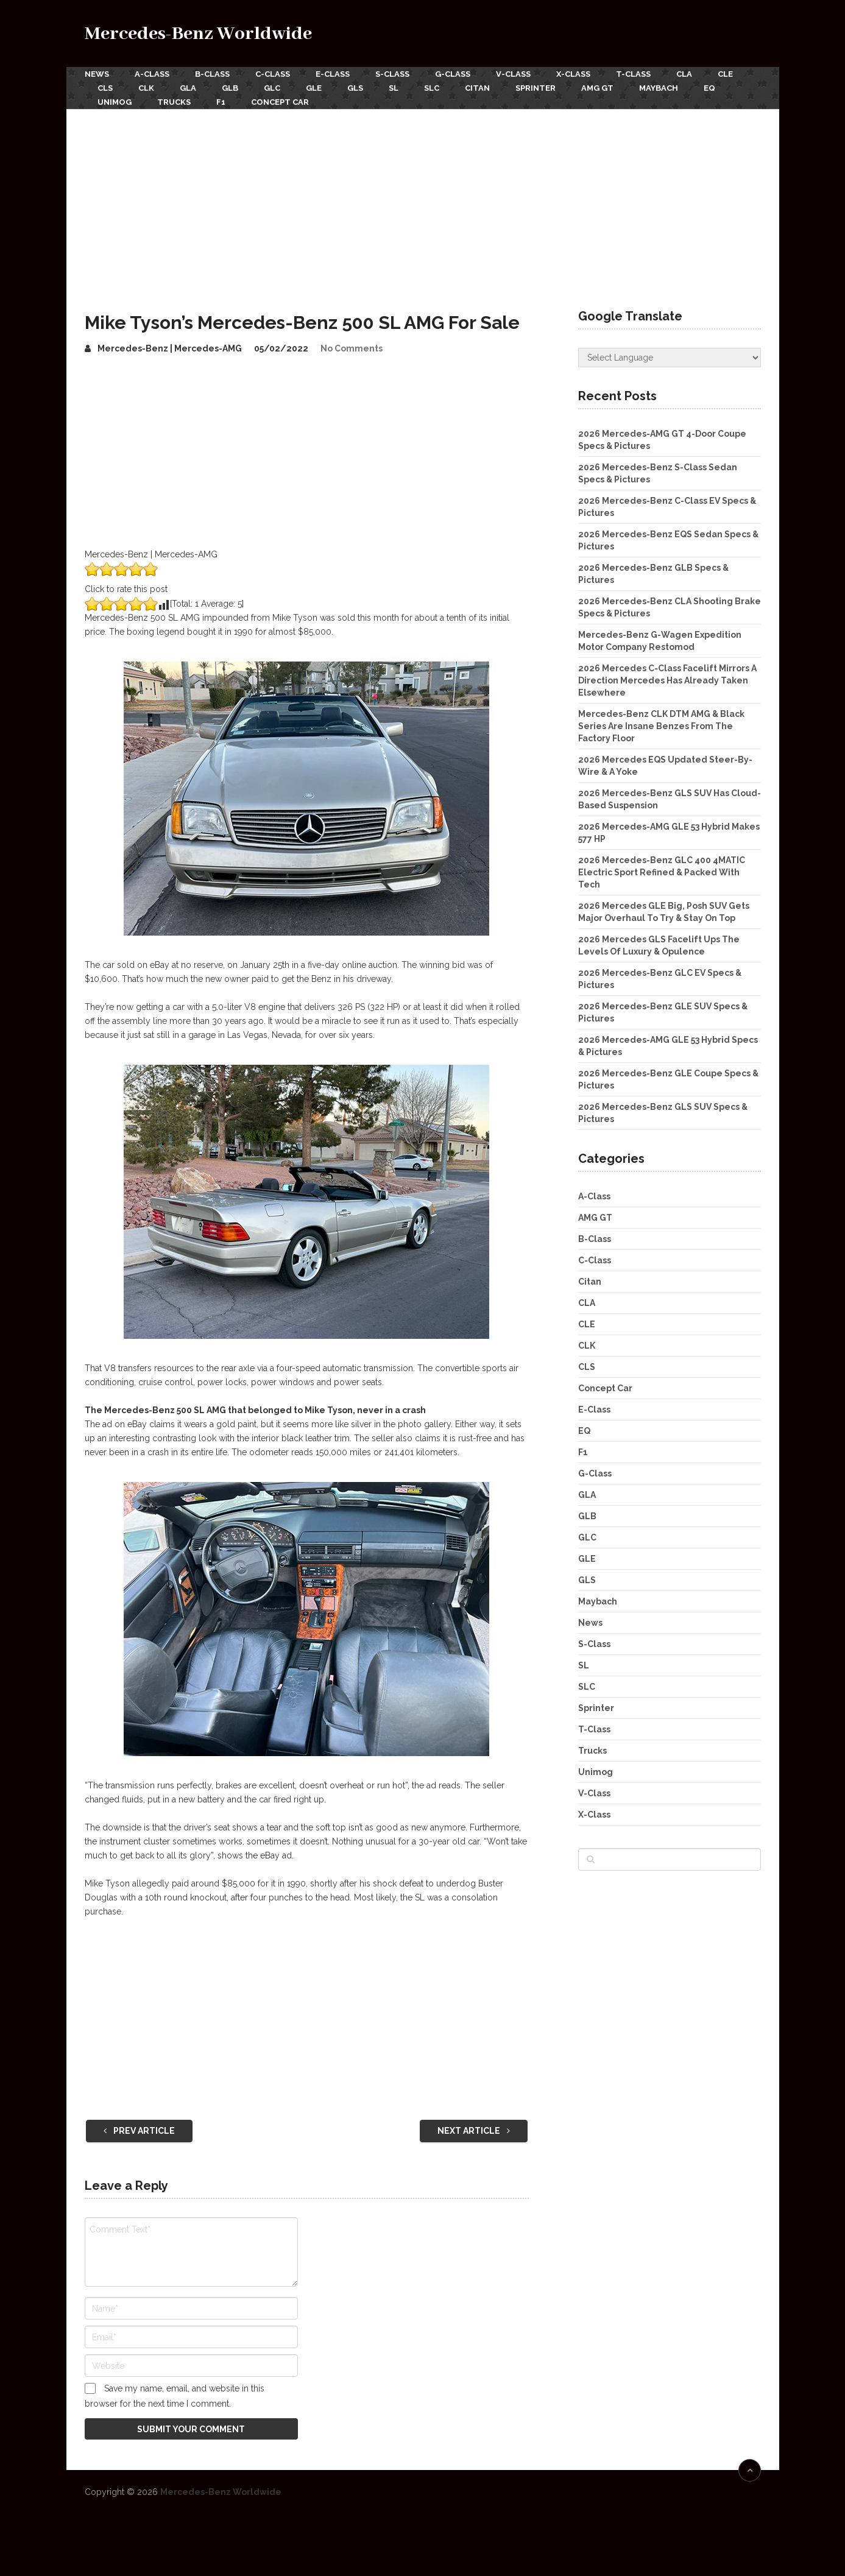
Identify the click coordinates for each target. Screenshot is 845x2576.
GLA (188, 88)
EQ (709, 88)
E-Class (333, 74)
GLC (272, 88)
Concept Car (280, 102)
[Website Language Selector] (669, 357)
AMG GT (597, 88)
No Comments (351, 348)
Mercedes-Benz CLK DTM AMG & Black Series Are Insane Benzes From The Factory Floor (661, 726)
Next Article (473, 2131)
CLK (146, 88)
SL (393, 88)
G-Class (452, 74)
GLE (314, 88)
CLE (725, 74)
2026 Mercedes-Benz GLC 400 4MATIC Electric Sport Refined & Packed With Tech (661, 872)
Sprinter (535, 88)
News (97, 74)
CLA (684, 74)
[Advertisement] (423, 200)
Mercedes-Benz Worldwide (198, 34)
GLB (230, 88)
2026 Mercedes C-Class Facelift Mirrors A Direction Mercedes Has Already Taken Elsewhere (667, 680)
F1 (220, 102)
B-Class (212, 74)
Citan (477, 88)
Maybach (658, 88)
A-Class (152, 74)
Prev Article (139, 2131)
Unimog (114, 102)
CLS (105, 88)
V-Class (513, 74)
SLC (431, 88)
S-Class (392, 74)
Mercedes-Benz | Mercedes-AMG (169, 348)
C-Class (272, 74)
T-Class (633, 74)
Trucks (174, 102)
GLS (355, 88)
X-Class (573, 74)
